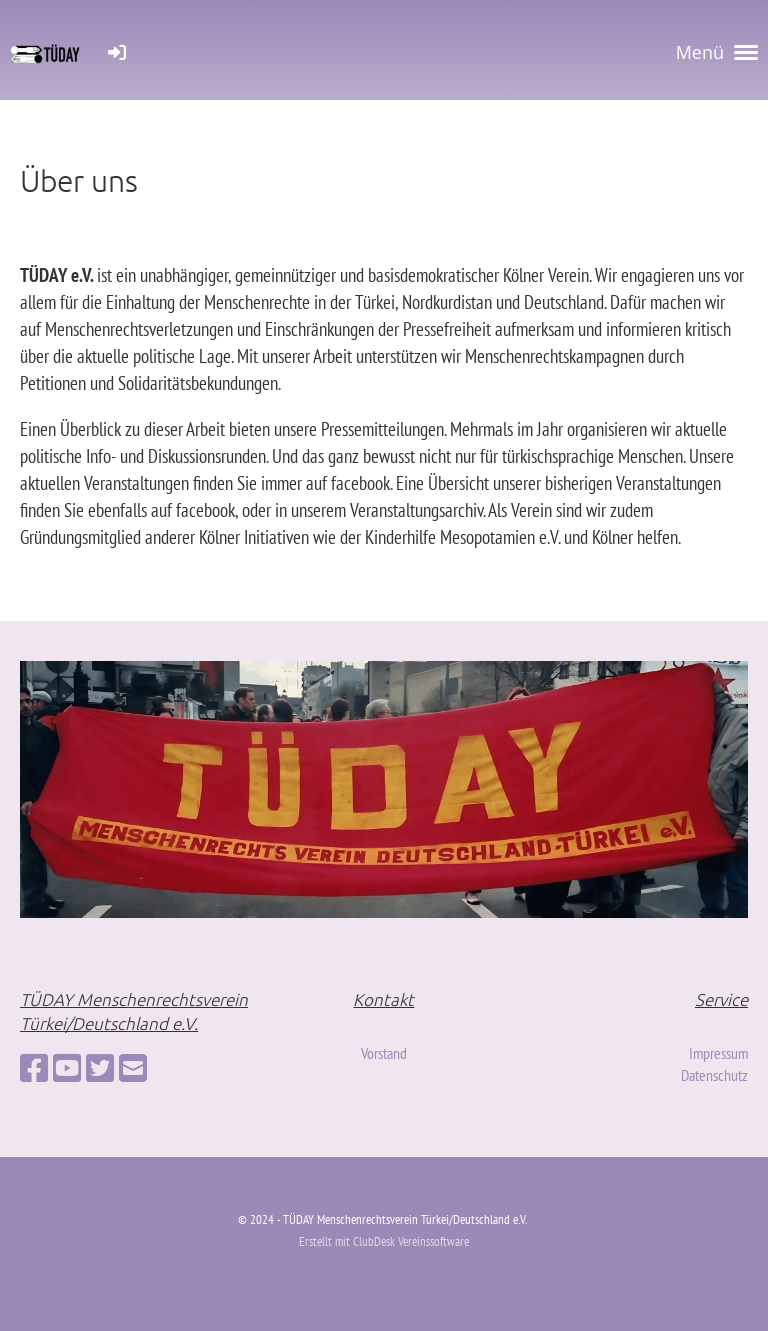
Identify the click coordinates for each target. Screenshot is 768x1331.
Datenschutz (714, 1075)
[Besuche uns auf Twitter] (100, 1068)
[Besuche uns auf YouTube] (67, 1068)
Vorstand (384, 1053)
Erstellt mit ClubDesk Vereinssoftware (384, 1241)
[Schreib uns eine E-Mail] (133, 1068)
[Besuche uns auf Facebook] (34, 1068)
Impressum (718, 1053)
